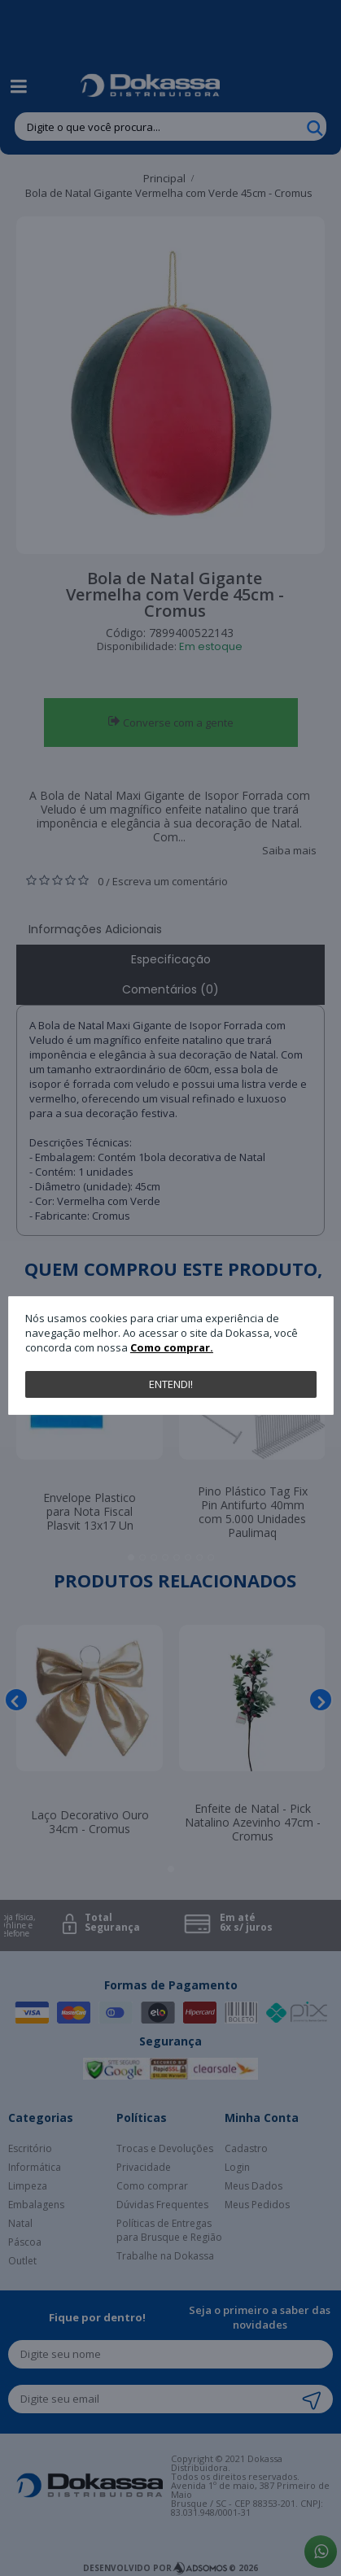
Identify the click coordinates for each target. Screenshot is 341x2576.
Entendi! (171, 1384)
